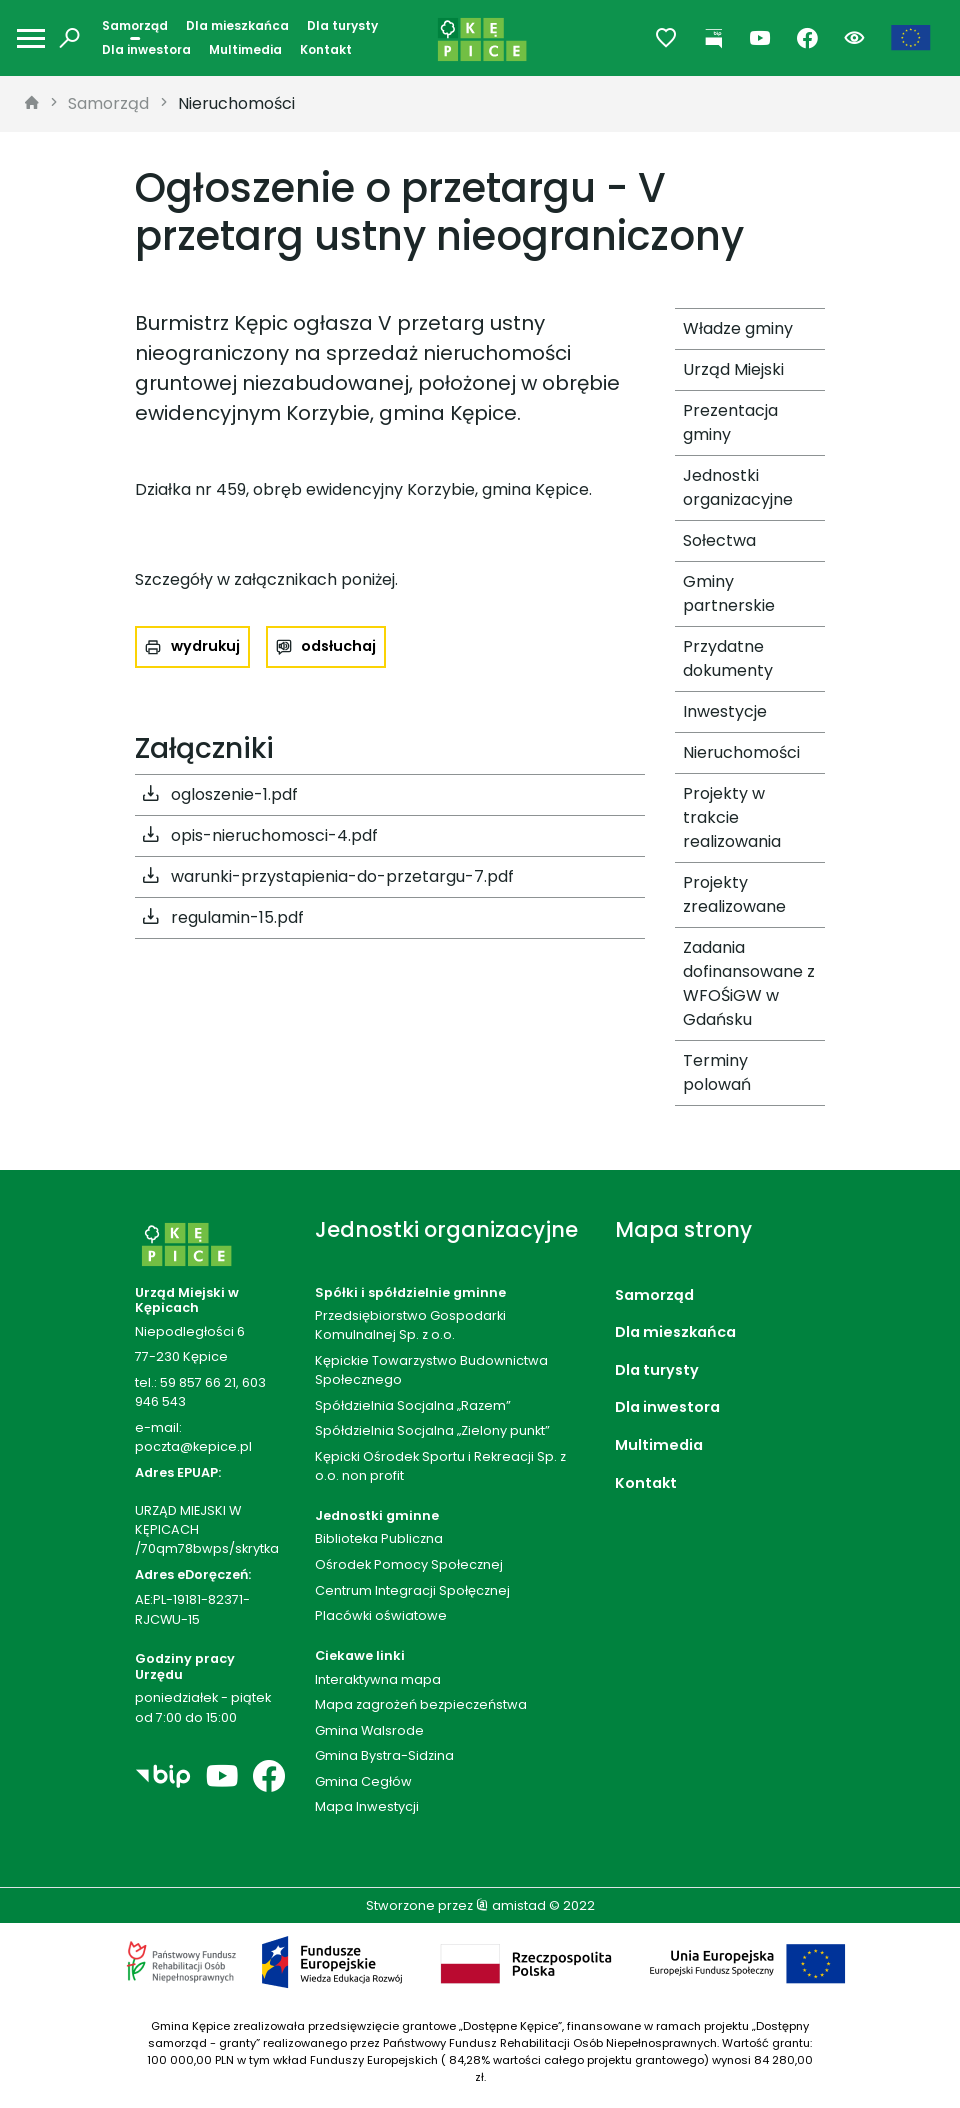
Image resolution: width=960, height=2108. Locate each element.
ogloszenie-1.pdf (220, 795)
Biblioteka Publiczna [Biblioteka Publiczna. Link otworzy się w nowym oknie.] (379, 1538)
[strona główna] (32, 104)
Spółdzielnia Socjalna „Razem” (413, 1405)
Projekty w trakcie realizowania (732, 817)
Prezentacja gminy (730, 422)
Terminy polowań (717, 1072)
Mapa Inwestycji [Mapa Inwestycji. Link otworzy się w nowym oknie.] (367, 1806)
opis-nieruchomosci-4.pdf (260, 836)
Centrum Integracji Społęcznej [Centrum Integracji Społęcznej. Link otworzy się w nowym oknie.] (412, 1590)
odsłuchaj (338, 646)
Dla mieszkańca (237, 25)
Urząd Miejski (733, 369)
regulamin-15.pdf (223, 918)
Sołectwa (719, 540)
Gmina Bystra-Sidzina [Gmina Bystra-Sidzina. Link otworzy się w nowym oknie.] (384, 1755)
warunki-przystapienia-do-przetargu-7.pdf (328, 877)
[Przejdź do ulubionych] (666, 38)
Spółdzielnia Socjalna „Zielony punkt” (432, 1430)
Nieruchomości (236, 103)
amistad (511, 1905)
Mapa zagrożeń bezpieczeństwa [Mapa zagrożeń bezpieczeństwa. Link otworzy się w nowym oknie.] (421, 1704)
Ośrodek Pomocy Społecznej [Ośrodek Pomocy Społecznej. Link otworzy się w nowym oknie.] (409, 1564)
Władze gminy (738, 328)
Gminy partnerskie (729, 593)
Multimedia (245, 49)
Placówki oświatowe (381, 1615)
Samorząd (135, 25)
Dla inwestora (146, 49)
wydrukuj (205, 646)
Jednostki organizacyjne (738, 487)
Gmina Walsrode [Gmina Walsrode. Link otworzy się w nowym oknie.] (369, 1730)
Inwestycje (725, 711)
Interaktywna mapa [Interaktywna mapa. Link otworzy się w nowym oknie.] (378, 1679)
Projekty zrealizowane (734, 894)
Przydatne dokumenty (728, 658)
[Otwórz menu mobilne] (31, 38)
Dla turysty (342, 25)
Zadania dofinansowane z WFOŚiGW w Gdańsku (749, 983)
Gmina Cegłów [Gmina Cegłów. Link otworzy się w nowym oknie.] (363, 1781)
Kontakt (326, 49)
